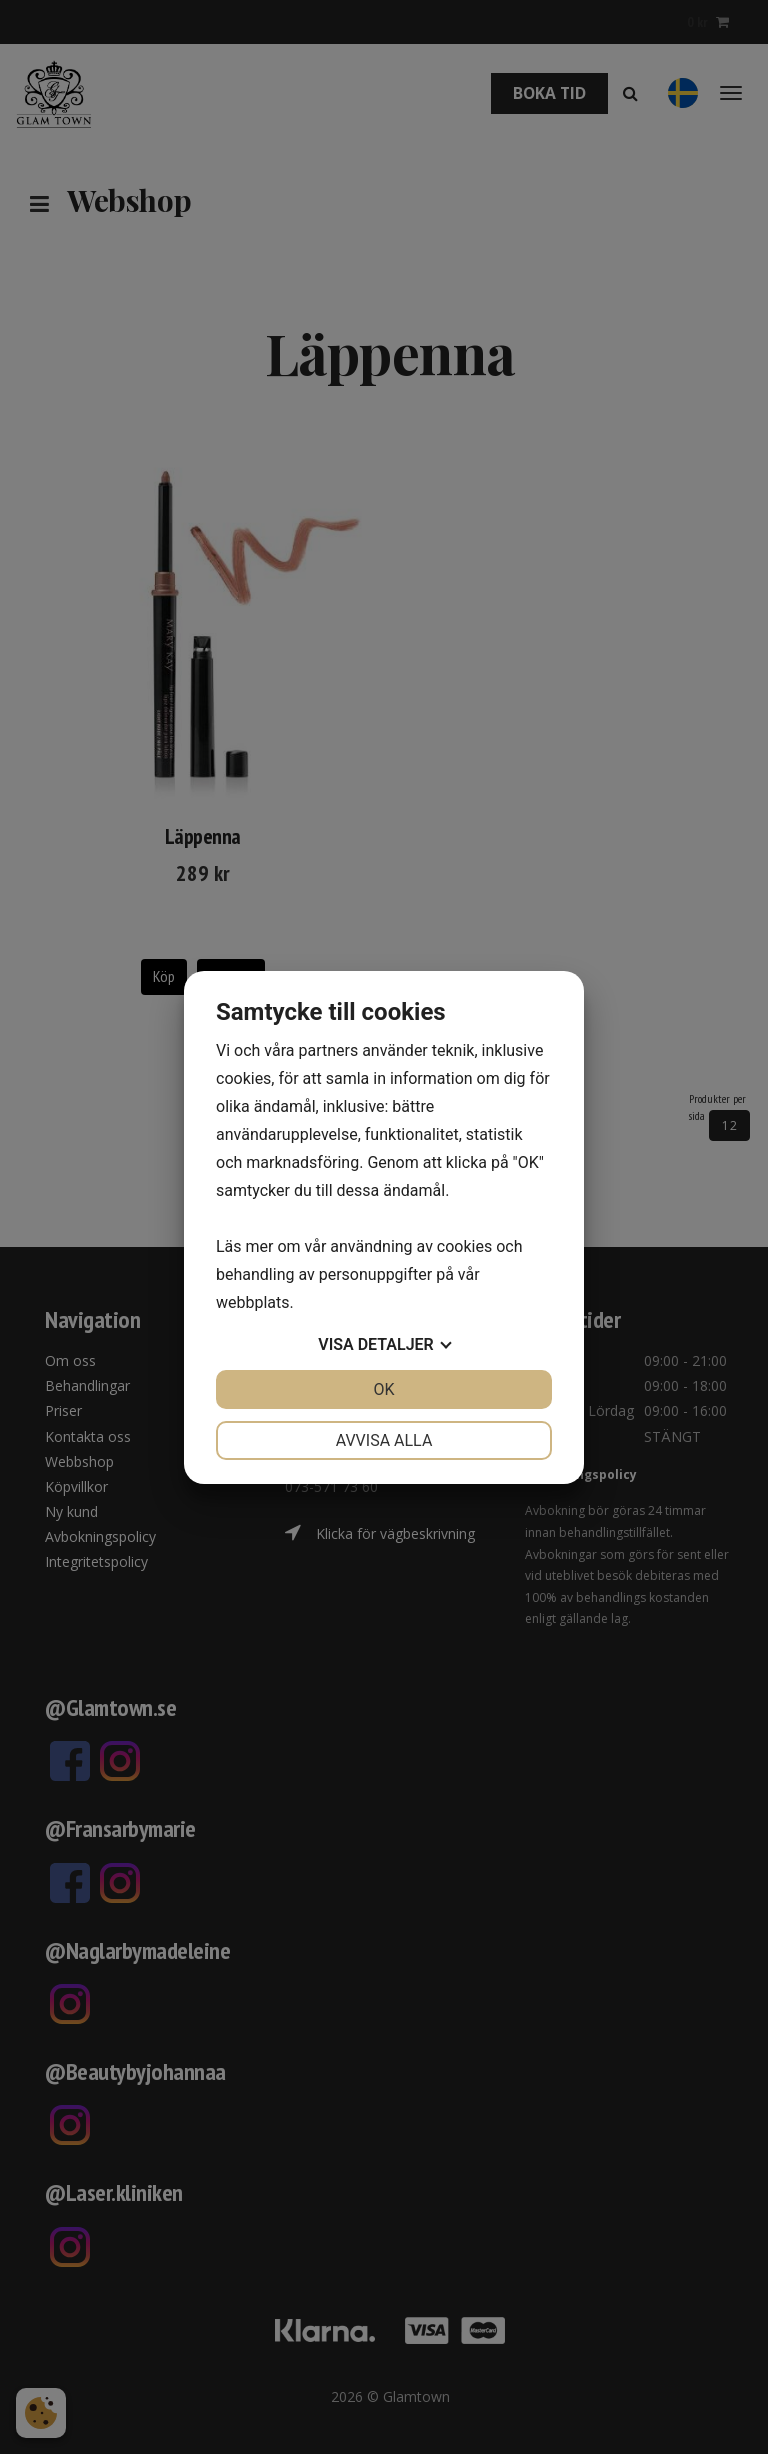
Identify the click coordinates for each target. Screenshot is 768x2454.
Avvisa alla (384, 1440)
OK (383, 1389)
